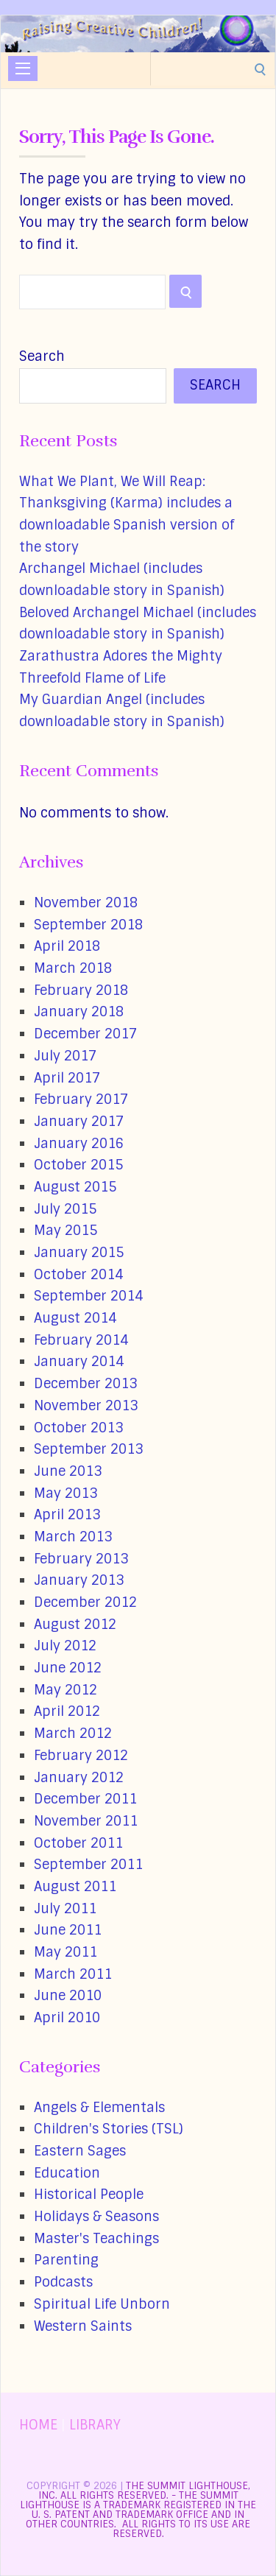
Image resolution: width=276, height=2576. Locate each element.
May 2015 (65, 1230)
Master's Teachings (96, 2239)
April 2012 (67, 1711)
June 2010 (68, 1996)
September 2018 (88, 925)
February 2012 (81, 1755)
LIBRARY (95, 2425)
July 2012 (65, 1646)
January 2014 (79, 1361)
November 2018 (86, 903)
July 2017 (65, 1056)
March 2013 (73, 1537)
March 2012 (73, 1733)
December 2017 (85, 1034)
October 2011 (78, 1843)
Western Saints (83, 2326)
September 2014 (88, 1296)
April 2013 (67, 1515)
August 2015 (75, 1187)
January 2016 (79, 1143)
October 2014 (78, 1275)
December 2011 (85, 1799)
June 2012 (68, 1668)
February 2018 (81, 990)
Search (42, 356)
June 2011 (68, 1930)
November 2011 (86, 1821)
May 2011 (65, 1952)
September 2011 (88, 1864)
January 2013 (79, 1580)
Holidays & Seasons (96, 2216)
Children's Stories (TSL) (108, 2129)
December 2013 (85, 1384)
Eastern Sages (80, 2151)
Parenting (66, 2260)
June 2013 (68, 1471)
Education (67, 2173)
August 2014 (75, 1318)
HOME (38, 2425)
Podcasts (63, 2282)
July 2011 (65, 1909)
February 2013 (81, 1559)
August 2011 (75, 1887)
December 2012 (85, 1602)
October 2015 (78, 1165)
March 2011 (73, 1974)
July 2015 (65, 1209)
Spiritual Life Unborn (102, 2304)
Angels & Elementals (99, 2107)
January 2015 (79, 1252)
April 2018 (67, 946)
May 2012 (65, 1690)
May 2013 (65, 1493)
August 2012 (75, 1624)
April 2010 (67, 2018)
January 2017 (79, 1121)
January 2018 (79, 1012)
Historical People (89, 2194)
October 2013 (78, 1428)
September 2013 (88, 1449)
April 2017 (67, 1078)
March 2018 (73, 968)
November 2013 (86, 1406)
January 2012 (79, 1778)
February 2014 (81, 1340)
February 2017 (81, 1099)
